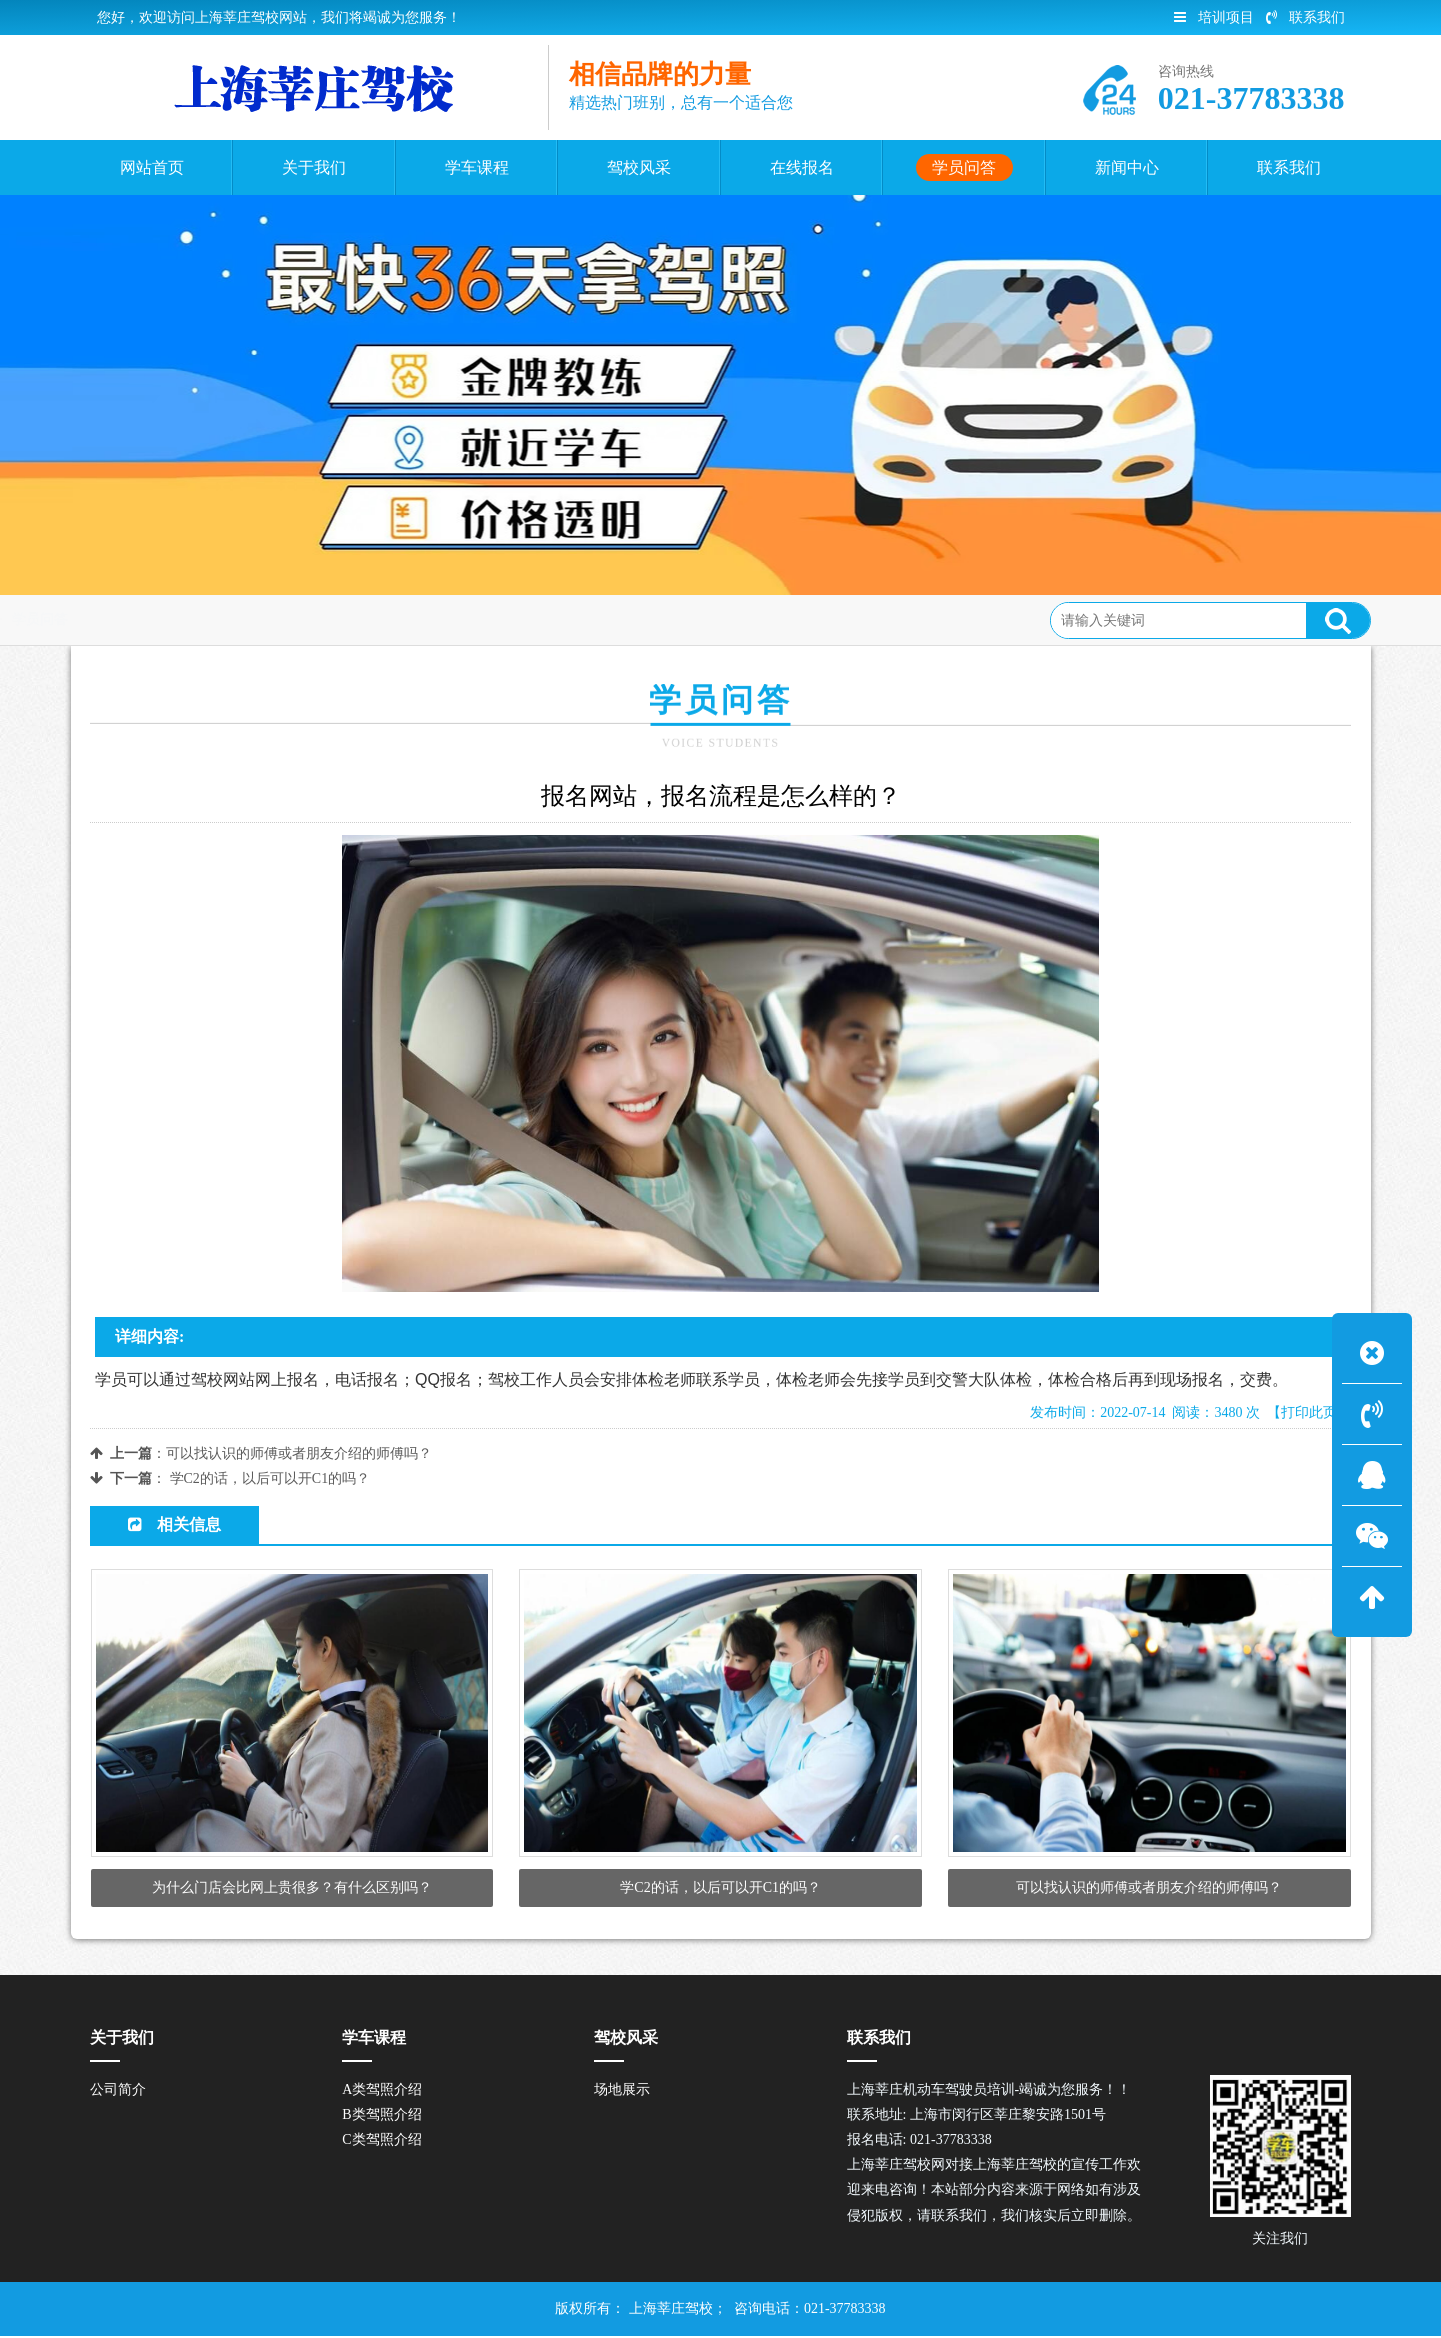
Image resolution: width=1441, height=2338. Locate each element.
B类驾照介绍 (381, 2116)
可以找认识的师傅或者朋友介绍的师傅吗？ (299, 1453)
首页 (169, 619)
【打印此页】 (1309, 1412)
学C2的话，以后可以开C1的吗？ (270, 1478)
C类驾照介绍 (381, 2142)
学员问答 (235, 619)
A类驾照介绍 (382, 2091)
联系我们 (1305, 17)
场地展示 (622, 2091)
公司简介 (118, 2091)
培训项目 (1214, 17)
